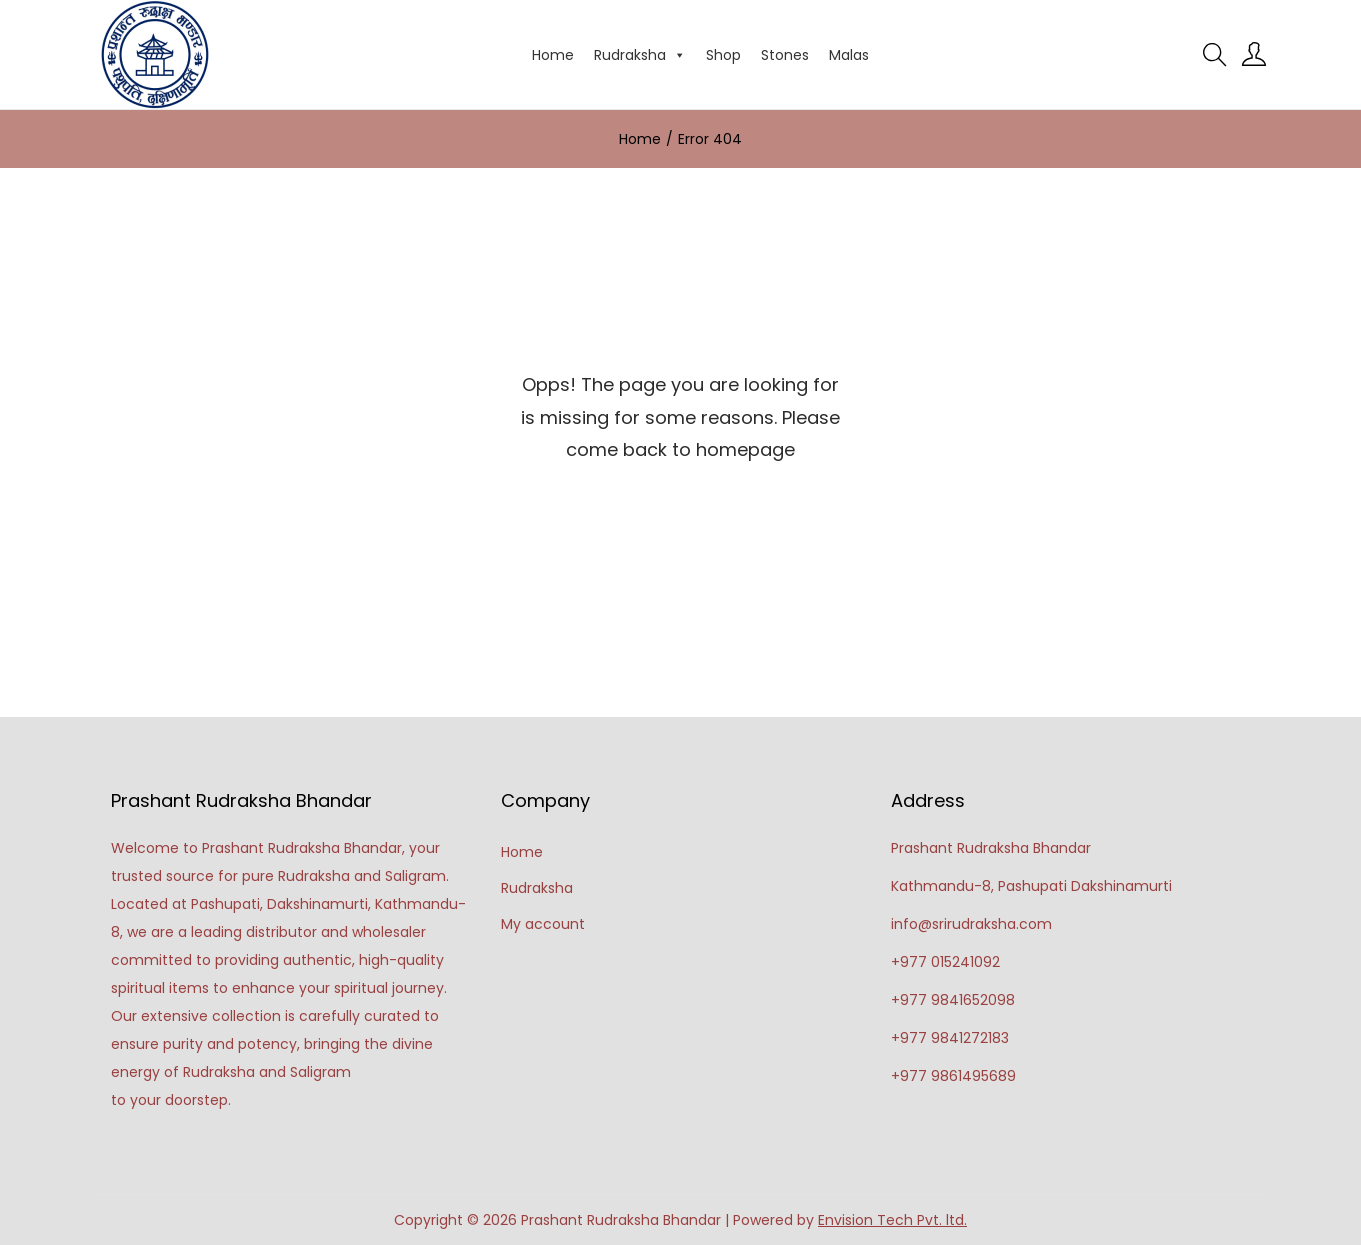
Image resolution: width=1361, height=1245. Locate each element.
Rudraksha (640, 55)
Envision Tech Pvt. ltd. (892, 1220)
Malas (849, 55)
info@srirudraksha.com (971, 924)
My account (543, 924)
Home (553, 55)
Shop (723, 55)
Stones (785, 55)
